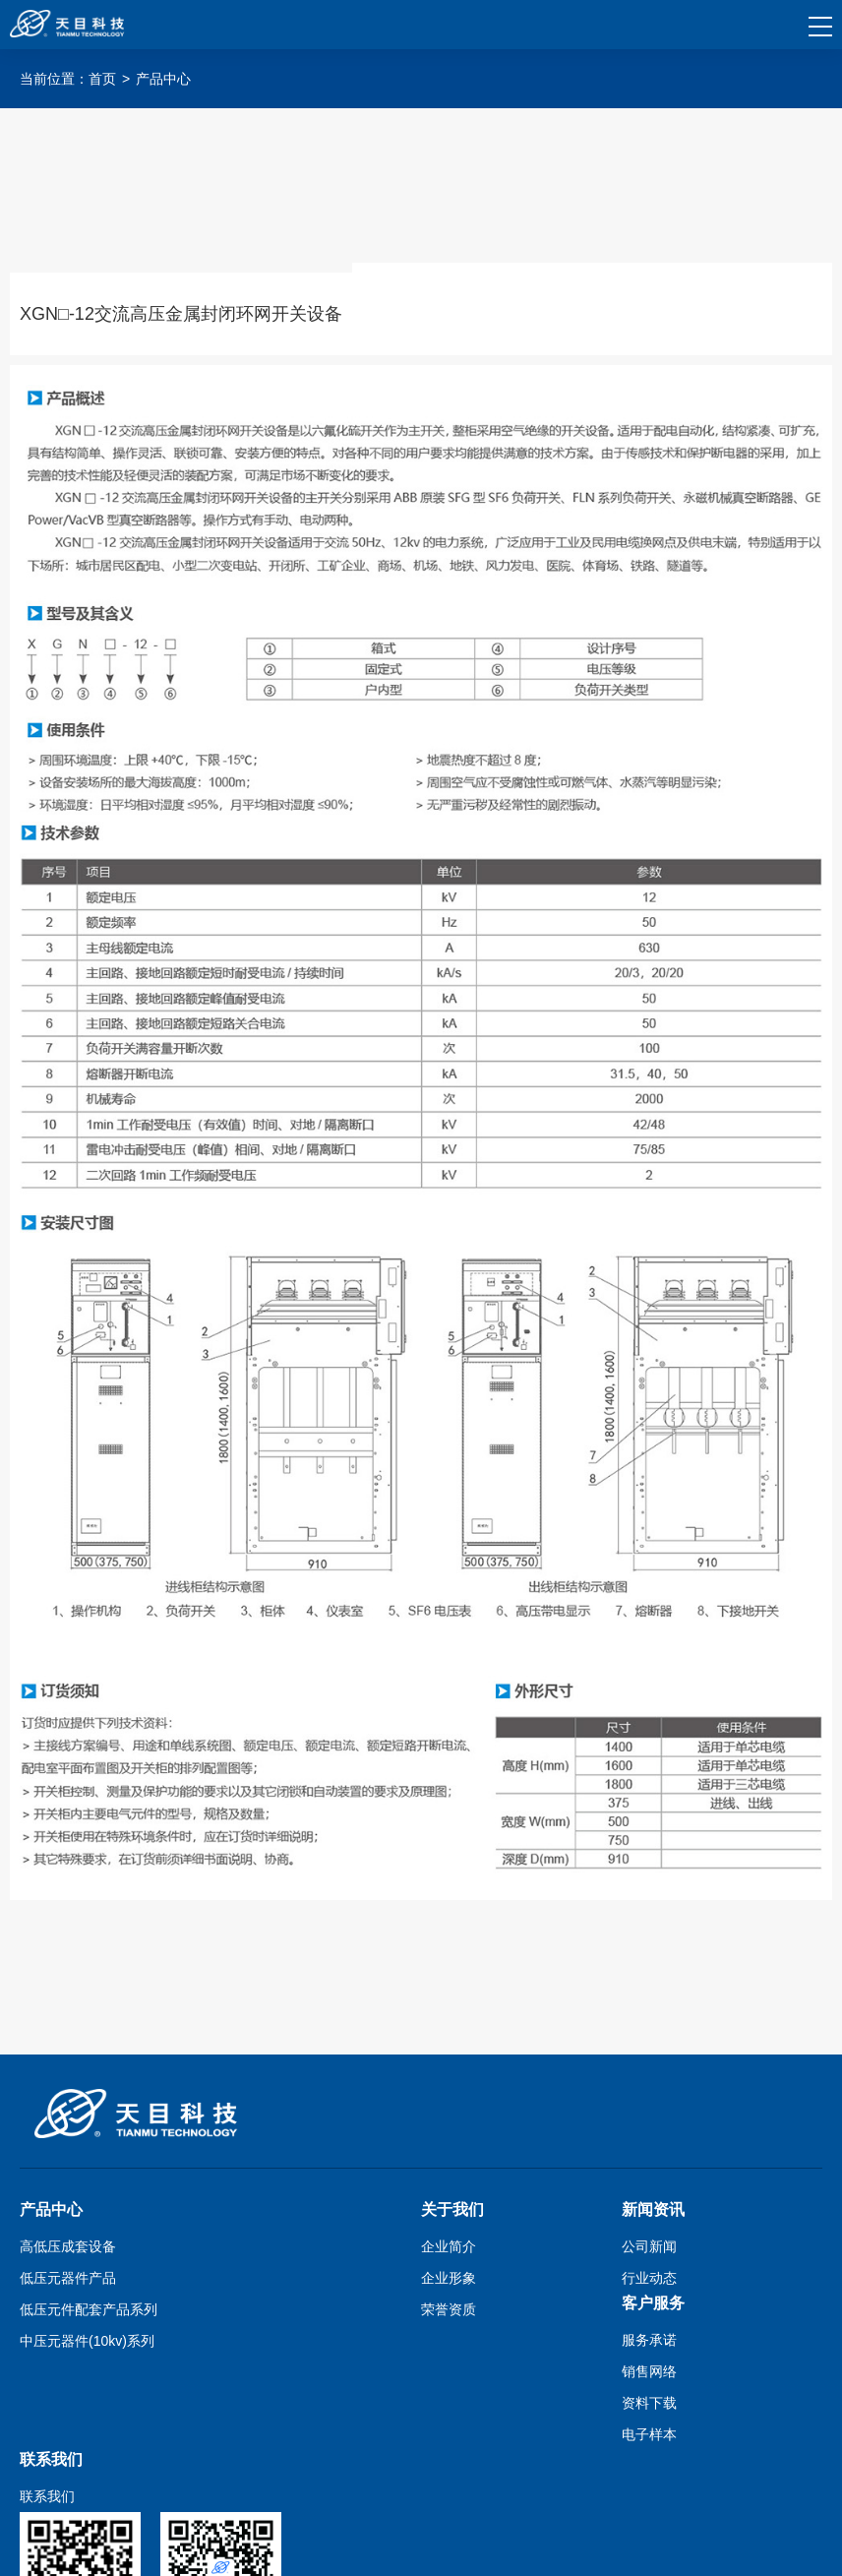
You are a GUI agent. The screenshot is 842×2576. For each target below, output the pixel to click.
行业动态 (649, 2278)
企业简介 (448, 2246)
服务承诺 (649, 2340)
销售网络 (649, 2371)
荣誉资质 (448, 2309)
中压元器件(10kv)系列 (87, 2341)
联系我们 (47, 2496)
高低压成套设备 (68, 2246)
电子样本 (649, 2434)
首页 (102, 79)
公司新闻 (649, 2246)
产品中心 (163, 79)
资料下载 (649, 2403)
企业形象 (448, 2278)
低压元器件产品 (68, 2278)
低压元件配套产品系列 (88, 2309)
